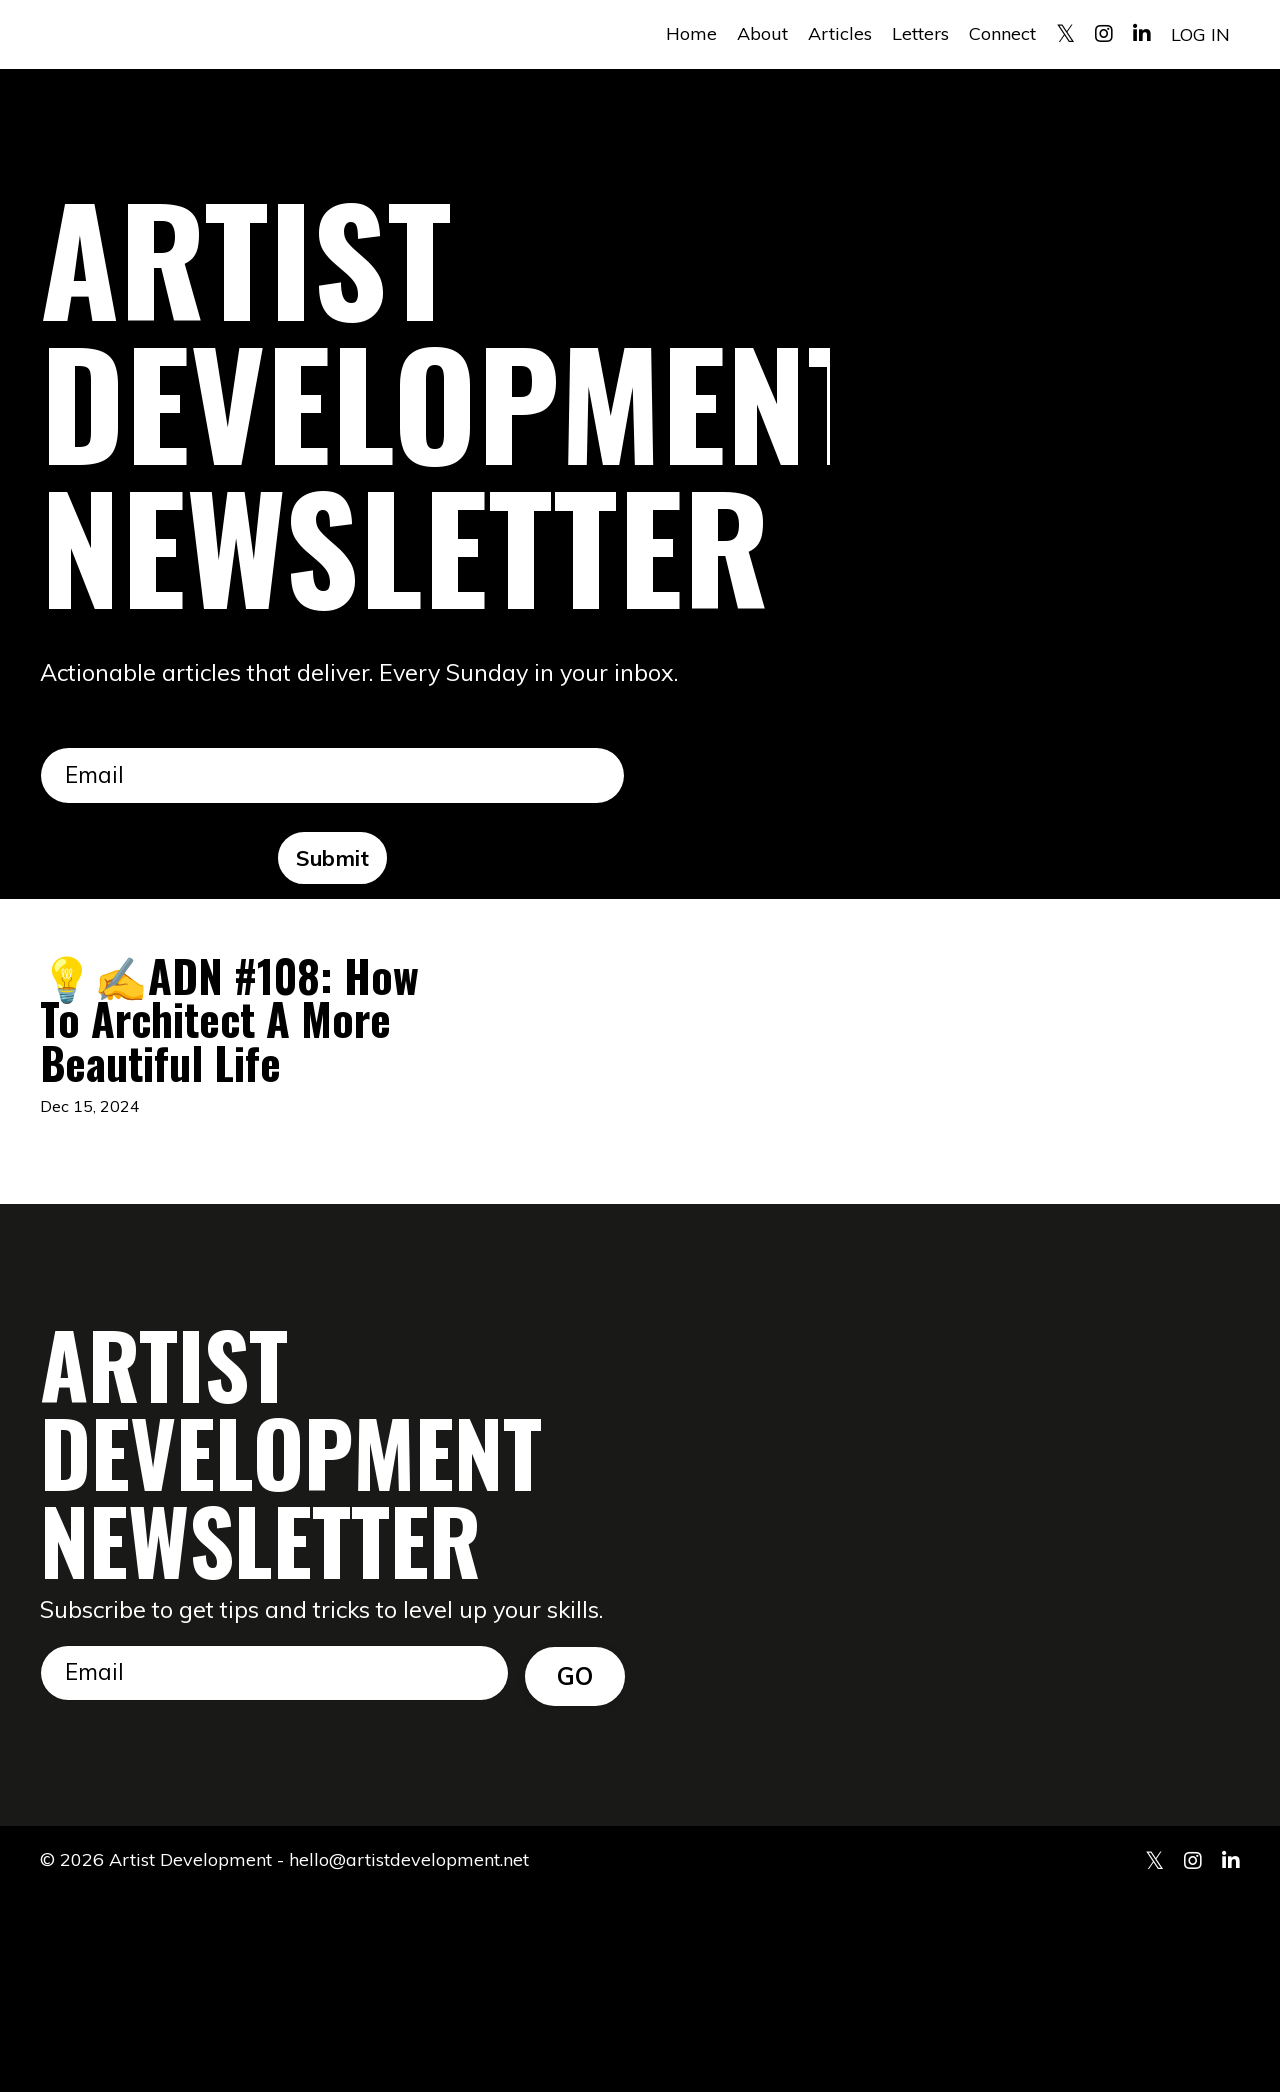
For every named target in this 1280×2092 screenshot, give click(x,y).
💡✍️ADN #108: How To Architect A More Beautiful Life (214, 1118)
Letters (920, 33)
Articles (840, 33)
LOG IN (1200, 33)
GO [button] (575, 1869)
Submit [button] (333, 860)
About (762, 33)
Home (691, 33)
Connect (1002, 33)
